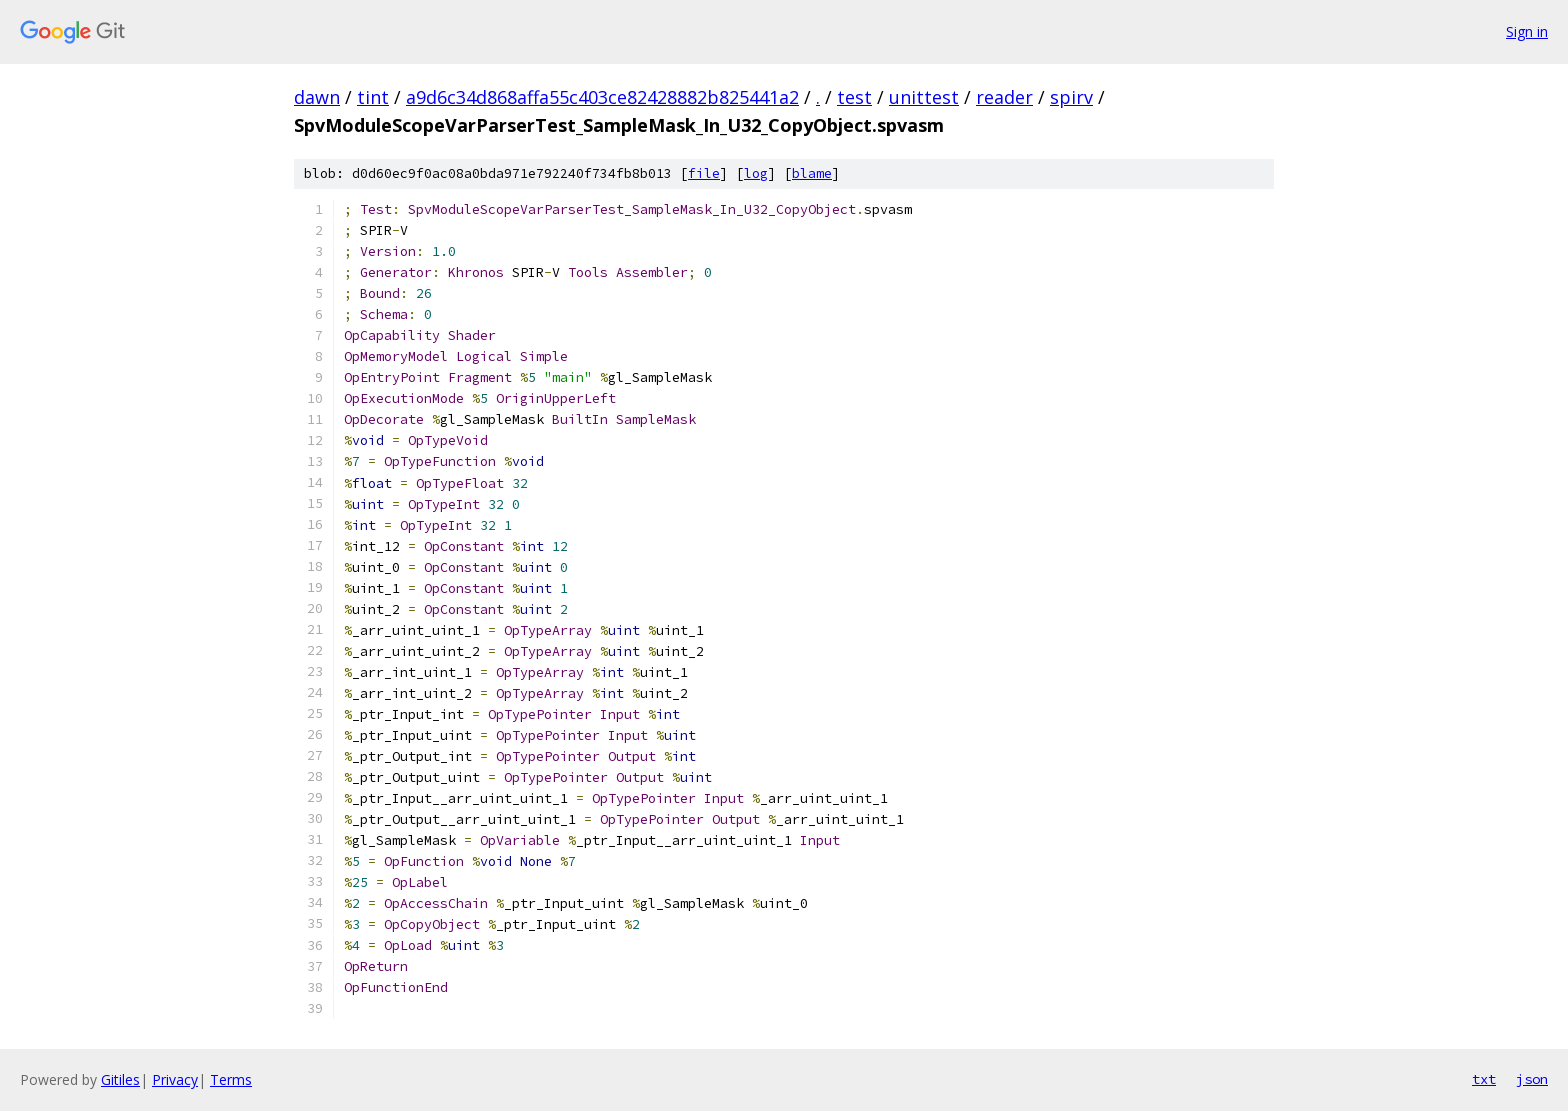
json (1532, 1079)
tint (373, 97)
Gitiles (120, 1079)
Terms (231, 1079)
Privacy (175, 1079)
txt (1484, 1079)
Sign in (1527, 31)
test (854, 97)
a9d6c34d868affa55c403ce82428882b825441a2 (602, 97)
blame (812, 173)
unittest (924, 97)
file (704, 173)
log (756, 173)
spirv (1071, 97)
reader (1004, 97)
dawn (317, 97)
